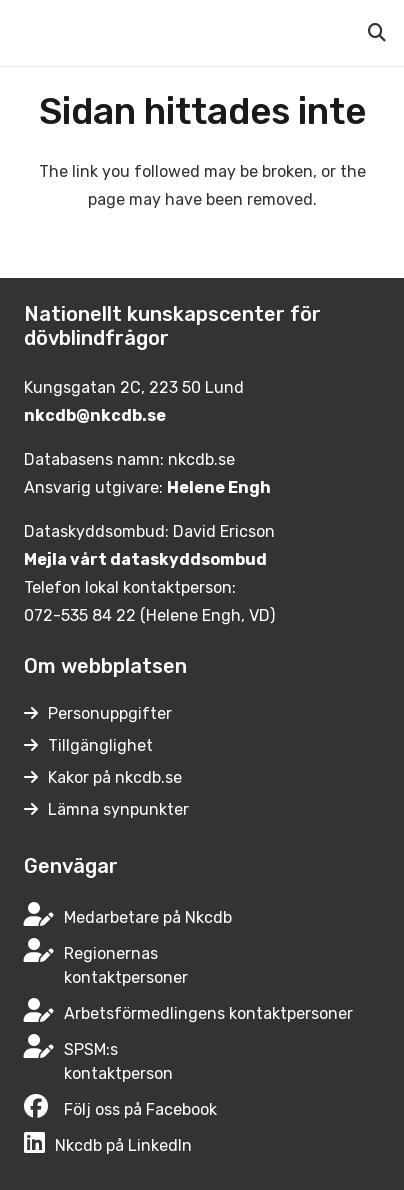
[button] (377, 33)
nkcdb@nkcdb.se (95, 415)
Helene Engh (219, 487)
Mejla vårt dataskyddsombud (145, 559)
